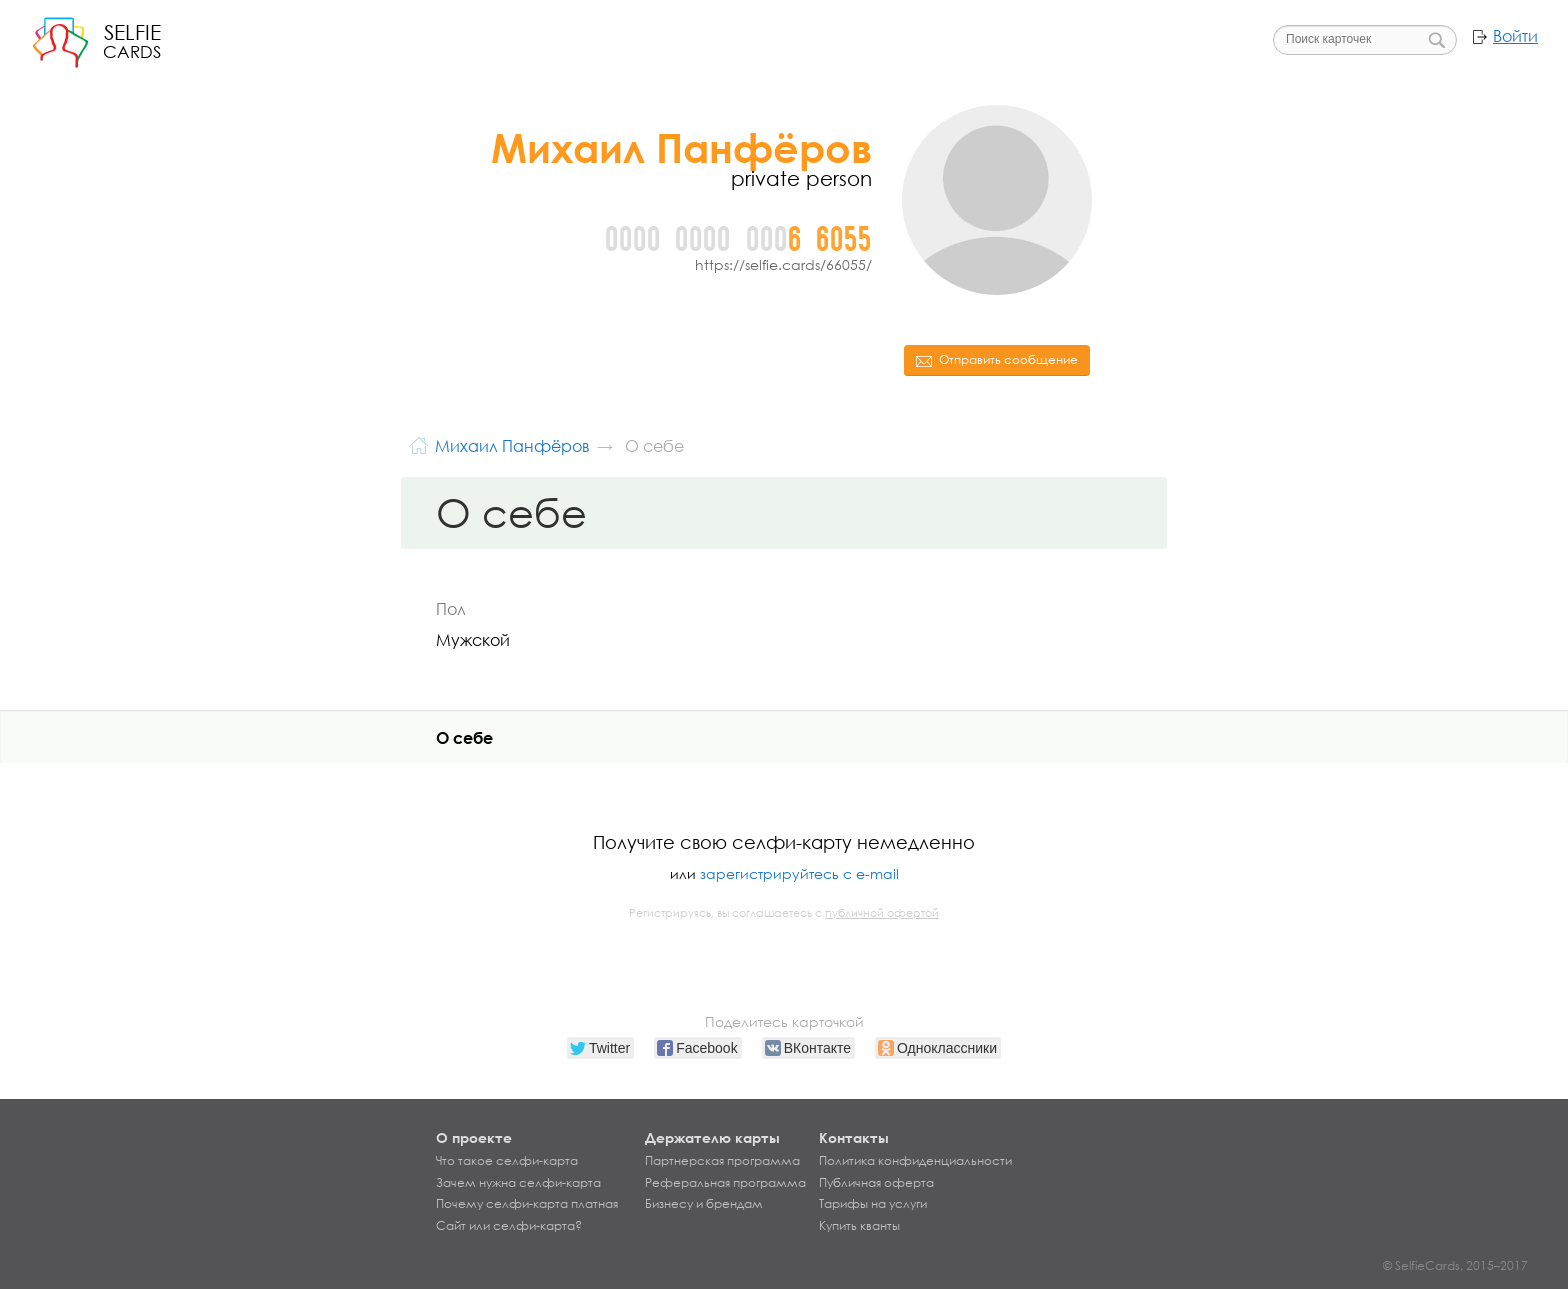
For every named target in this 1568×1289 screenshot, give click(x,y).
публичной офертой (882, 913)
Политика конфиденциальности (915, 1161)
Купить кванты (859, 1226)
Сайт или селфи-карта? (509, 1226)
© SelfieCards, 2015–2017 (1455, 1265)
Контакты (854, 1137)
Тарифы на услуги (873, 1204)
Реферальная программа (725, 1183)
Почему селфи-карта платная (527, 1204)
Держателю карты (712, 1137)
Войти (1515, 36)
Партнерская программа (722, 1161)
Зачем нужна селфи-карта (518, 1183)
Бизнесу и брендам (704, 1204)
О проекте (474, 1137)
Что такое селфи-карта (507, 1161)
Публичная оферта (876, 1183)
